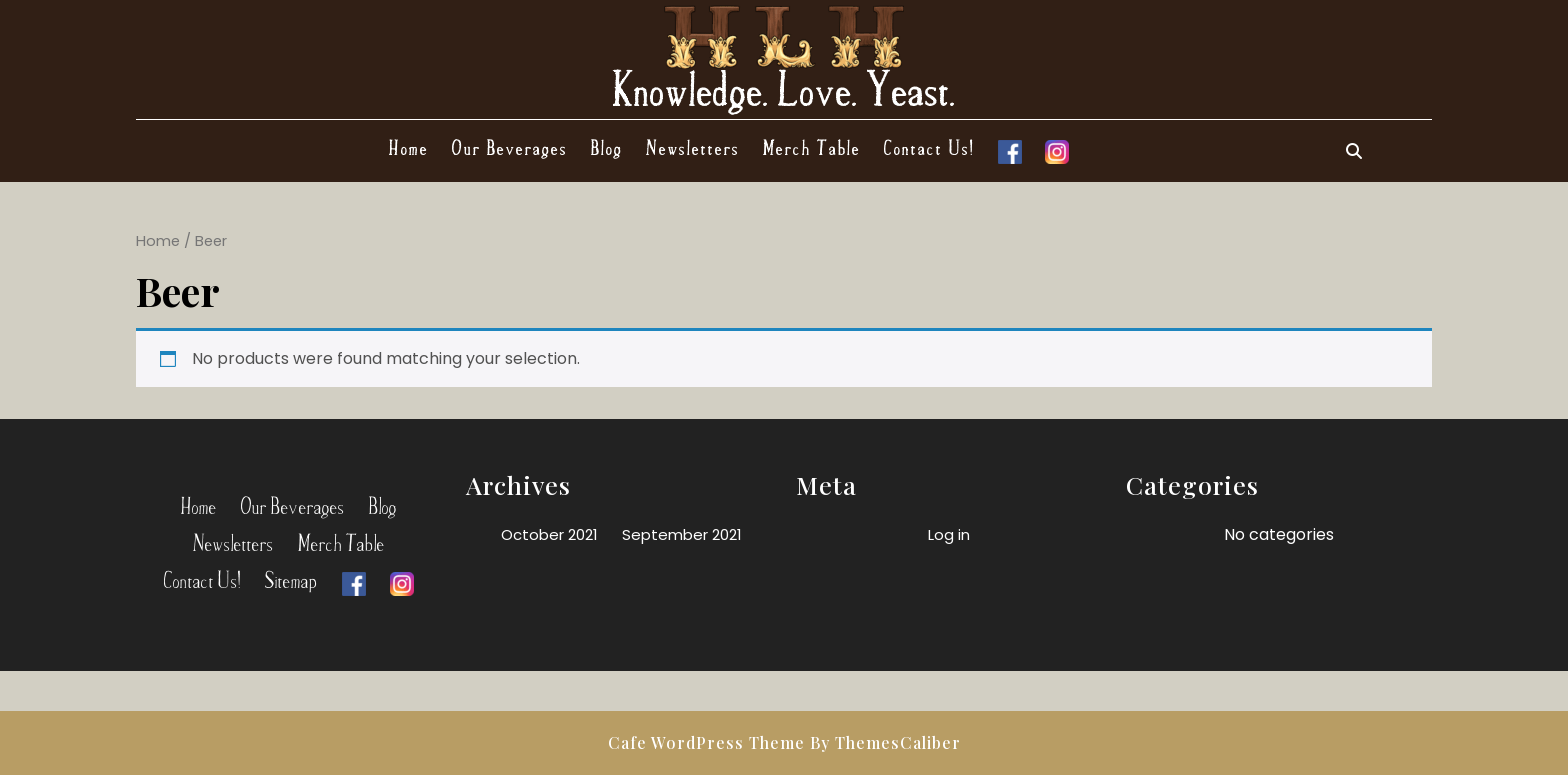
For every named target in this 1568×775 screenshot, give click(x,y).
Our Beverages (510, 147)
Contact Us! (929, 147)
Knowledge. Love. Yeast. (784, 87)
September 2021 (682, 534)
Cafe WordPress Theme (706, 742)
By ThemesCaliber (885, 742)
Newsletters (693, 147)
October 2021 (549, 534)
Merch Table (812, 147)
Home (409, 147)
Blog (607, 147)
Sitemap (291, 578)
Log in (949, 534)
